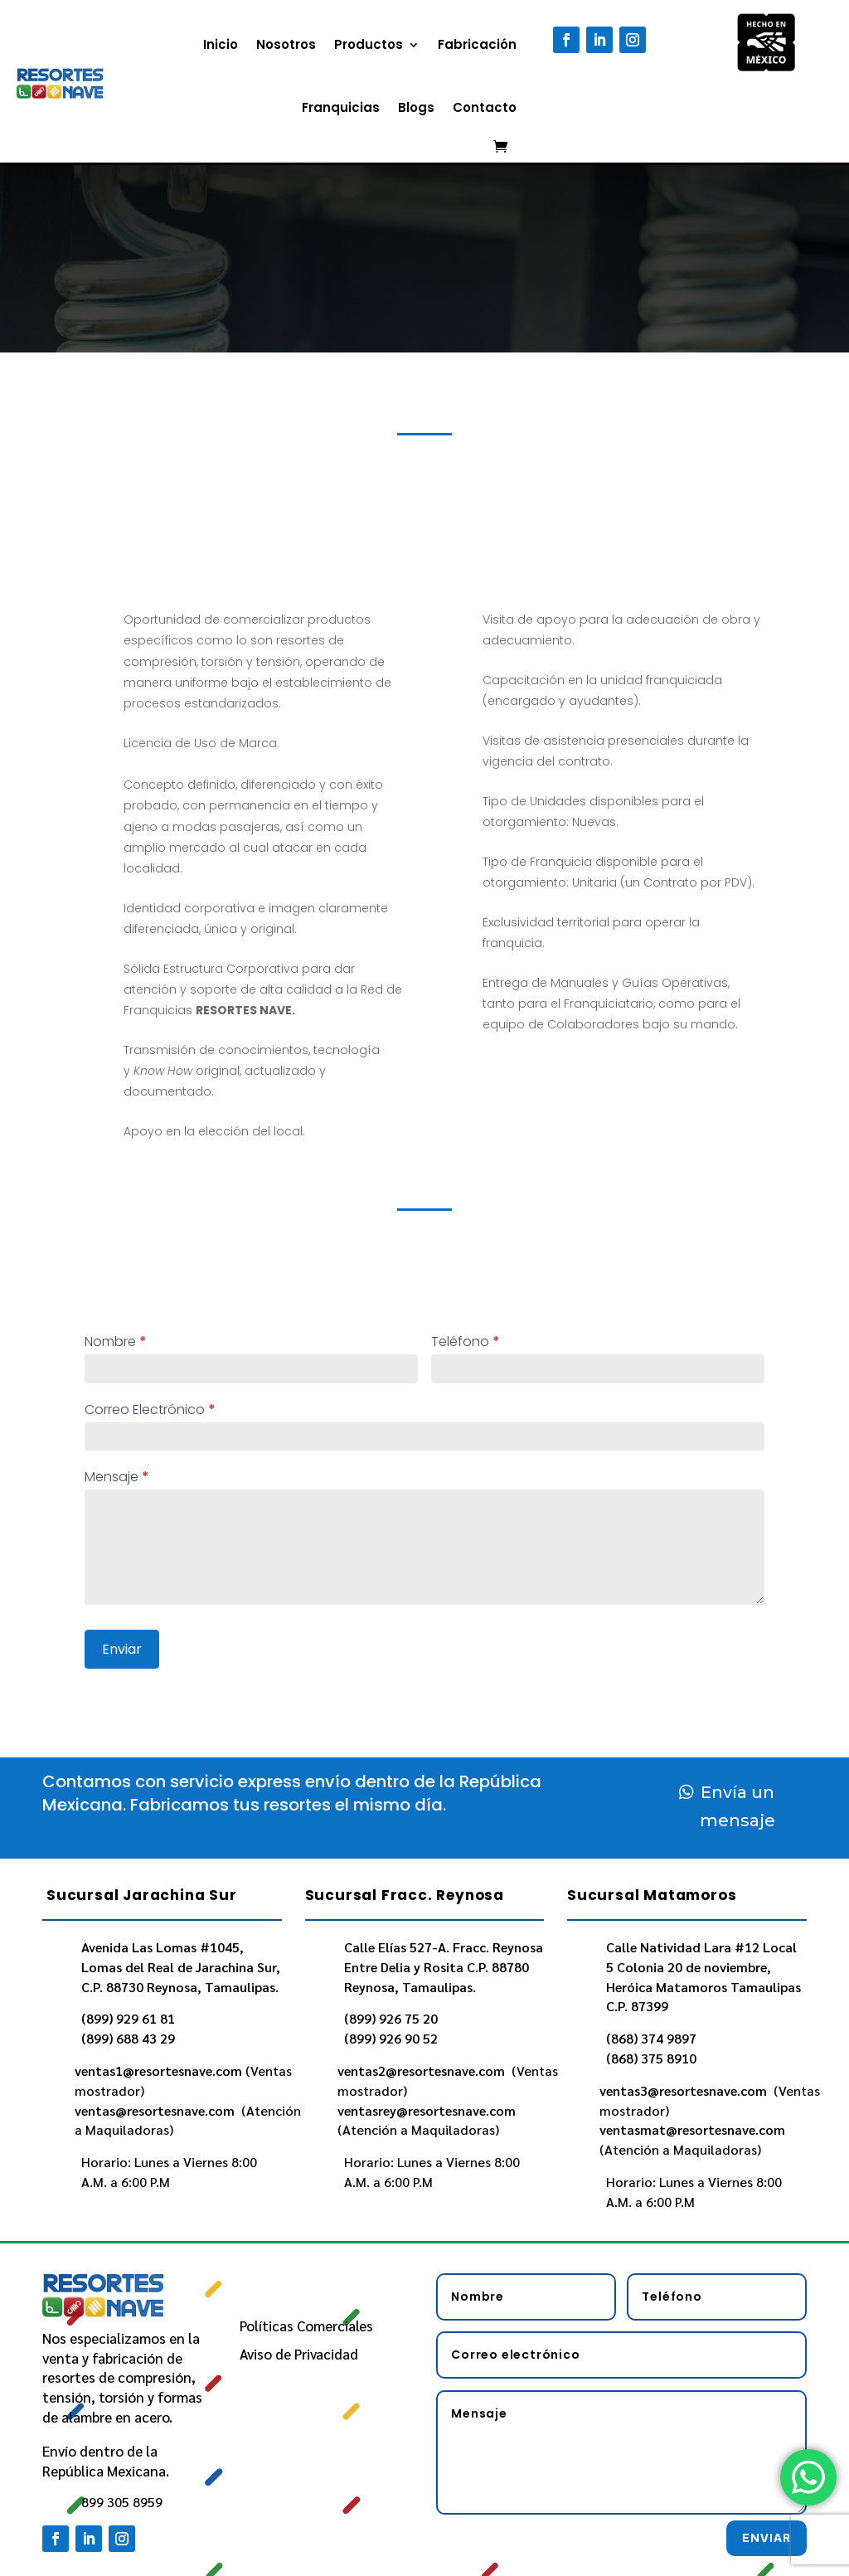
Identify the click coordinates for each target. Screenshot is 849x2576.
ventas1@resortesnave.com (158, 2070)
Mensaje (117, 1476)
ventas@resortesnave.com (156, 2110)
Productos (368, 44)
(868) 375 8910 (651, 2058)
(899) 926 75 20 (391, 2018)
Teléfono (465, 1341)
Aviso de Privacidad (299, 2354)
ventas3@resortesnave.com (684, 2090)
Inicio (220, 44)
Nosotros (286, 44)
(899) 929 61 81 (128, 2018)
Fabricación (477, 44)
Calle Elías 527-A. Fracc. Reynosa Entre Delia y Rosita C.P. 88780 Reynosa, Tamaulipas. (443, 1966)
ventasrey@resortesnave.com (428, 2110)
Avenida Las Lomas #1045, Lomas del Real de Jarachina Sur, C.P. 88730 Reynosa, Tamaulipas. (180, 1966)
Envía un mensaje (737, 1806)
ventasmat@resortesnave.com (693, 2129)
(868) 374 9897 (651, 2038)
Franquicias (341, 107)
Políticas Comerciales (306, 2325)
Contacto (485, 107)
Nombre (116, 1341)
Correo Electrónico (150, 1409)
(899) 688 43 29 (128, 2038)
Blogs (416, 107)
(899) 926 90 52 (391, 2038)
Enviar (122, 1649)
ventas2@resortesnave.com (422, 2070)
